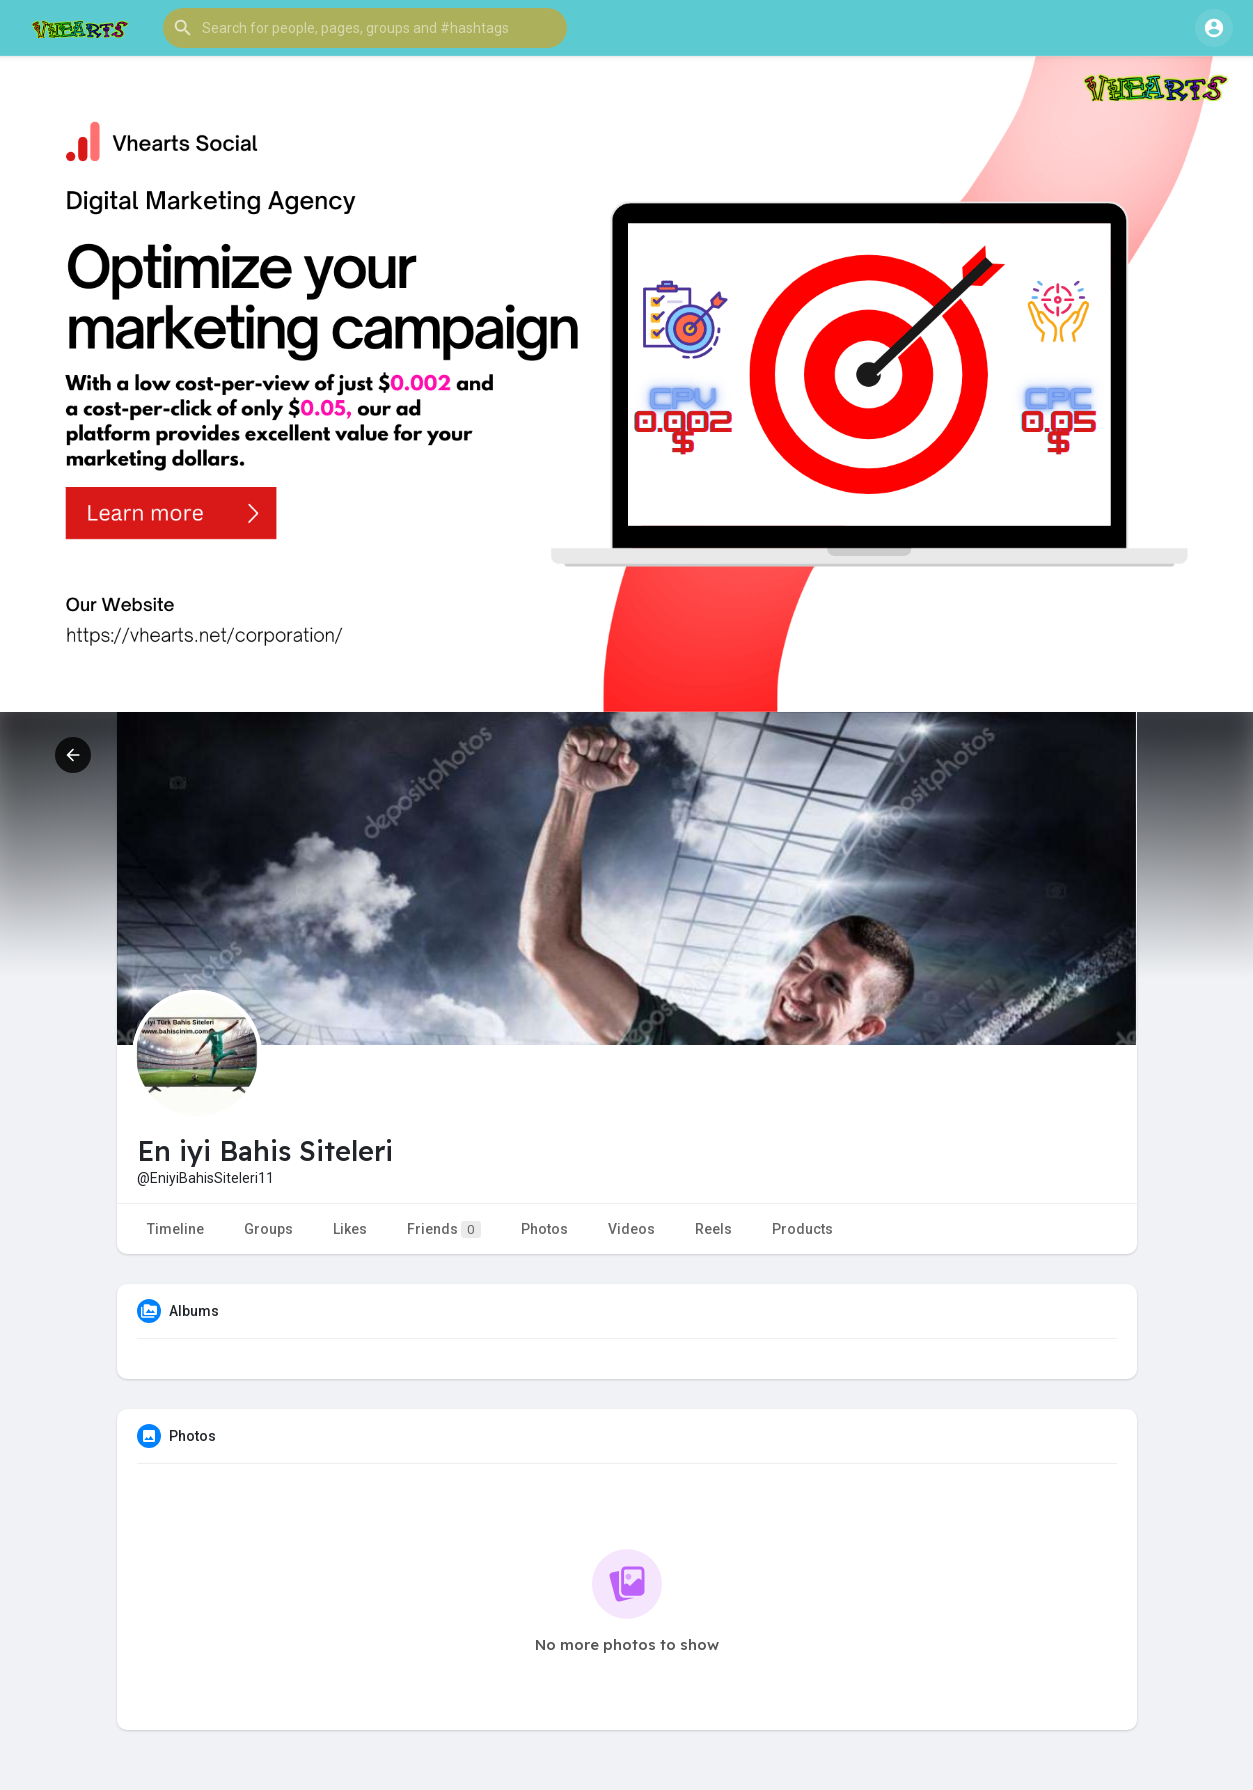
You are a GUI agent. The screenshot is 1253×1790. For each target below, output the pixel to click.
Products (802, 1229)
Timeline (175, 1229)
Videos (631, 1229)
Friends (444, 1229)
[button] (365, 28)
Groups (268, 1229)
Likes (350, 1229)
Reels (713, 1229)
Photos (544, 1229)
